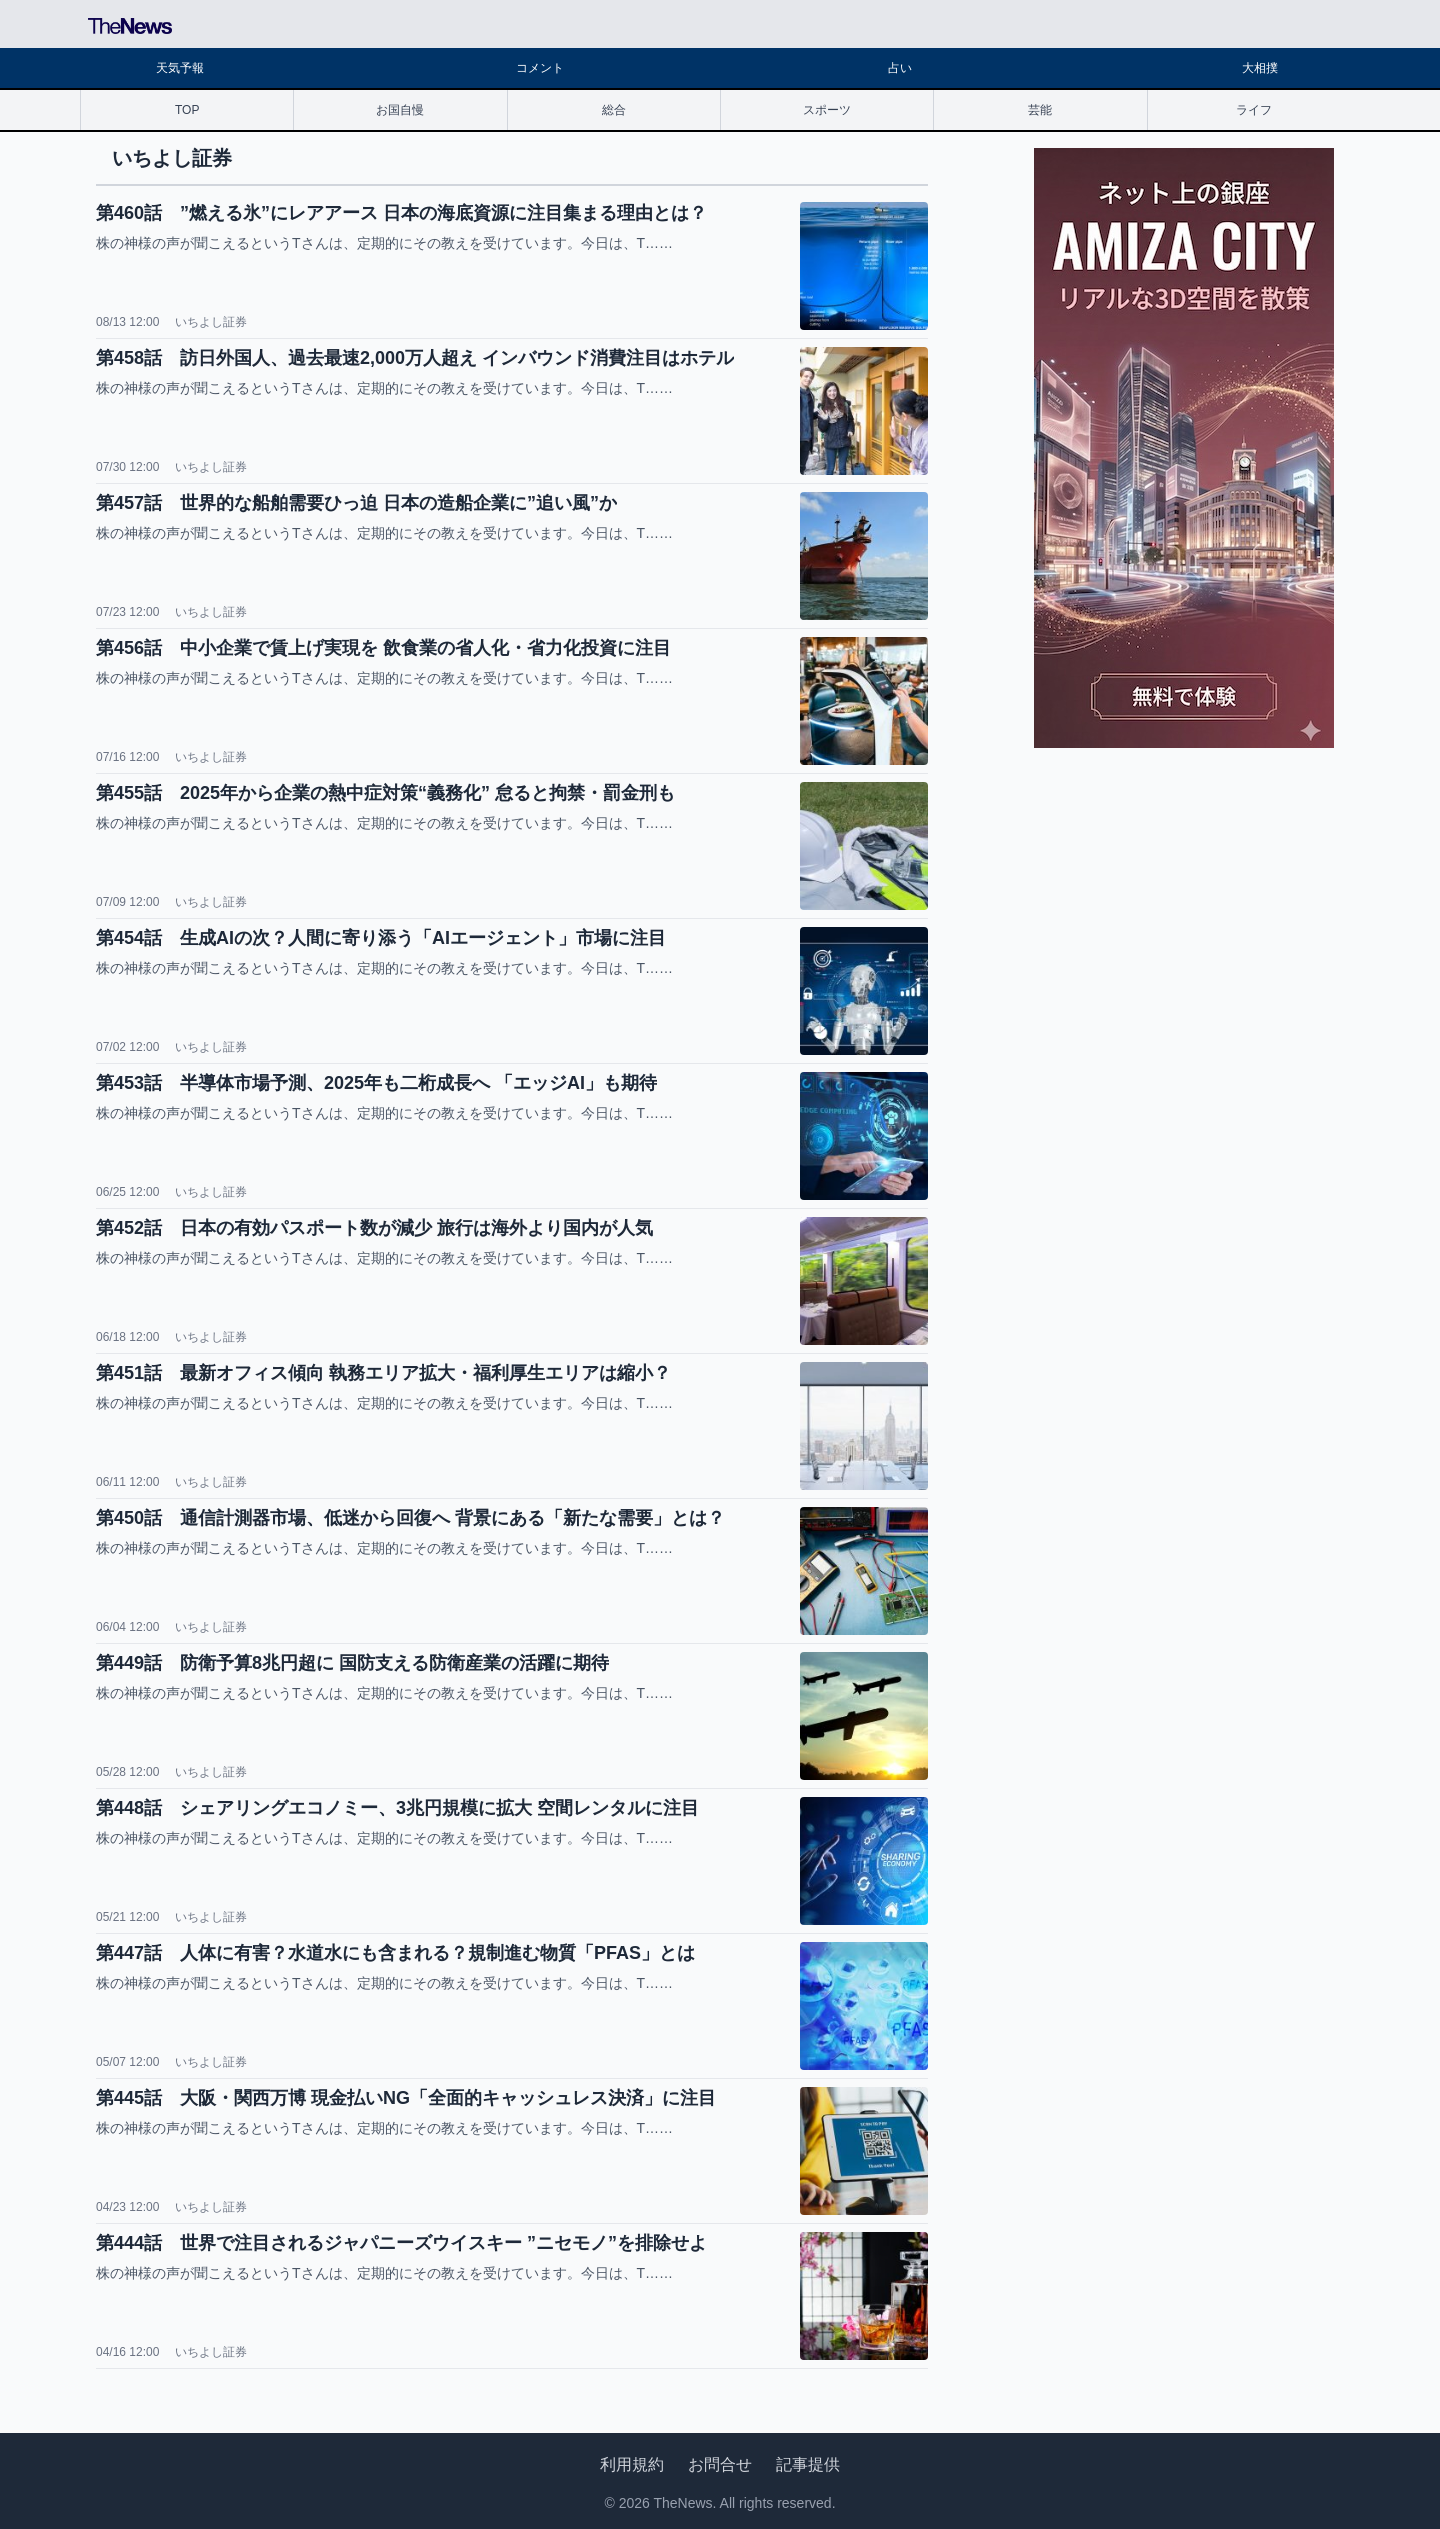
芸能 (1040, 110)
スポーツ (827, 110)
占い (900, 68)
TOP (187, 110)
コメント (540, 68)
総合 (614, 110)
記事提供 (808, 2464)
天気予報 (180, 68)
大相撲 (1260, 68)
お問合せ (720, 2464)
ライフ (1254, 110)
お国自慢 (400, 110)
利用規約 (632, 2464)
